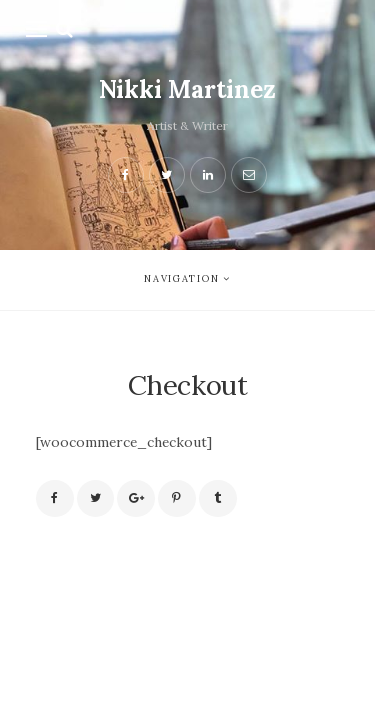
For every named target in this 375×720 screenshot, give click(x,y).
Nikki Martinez (187, 89)
